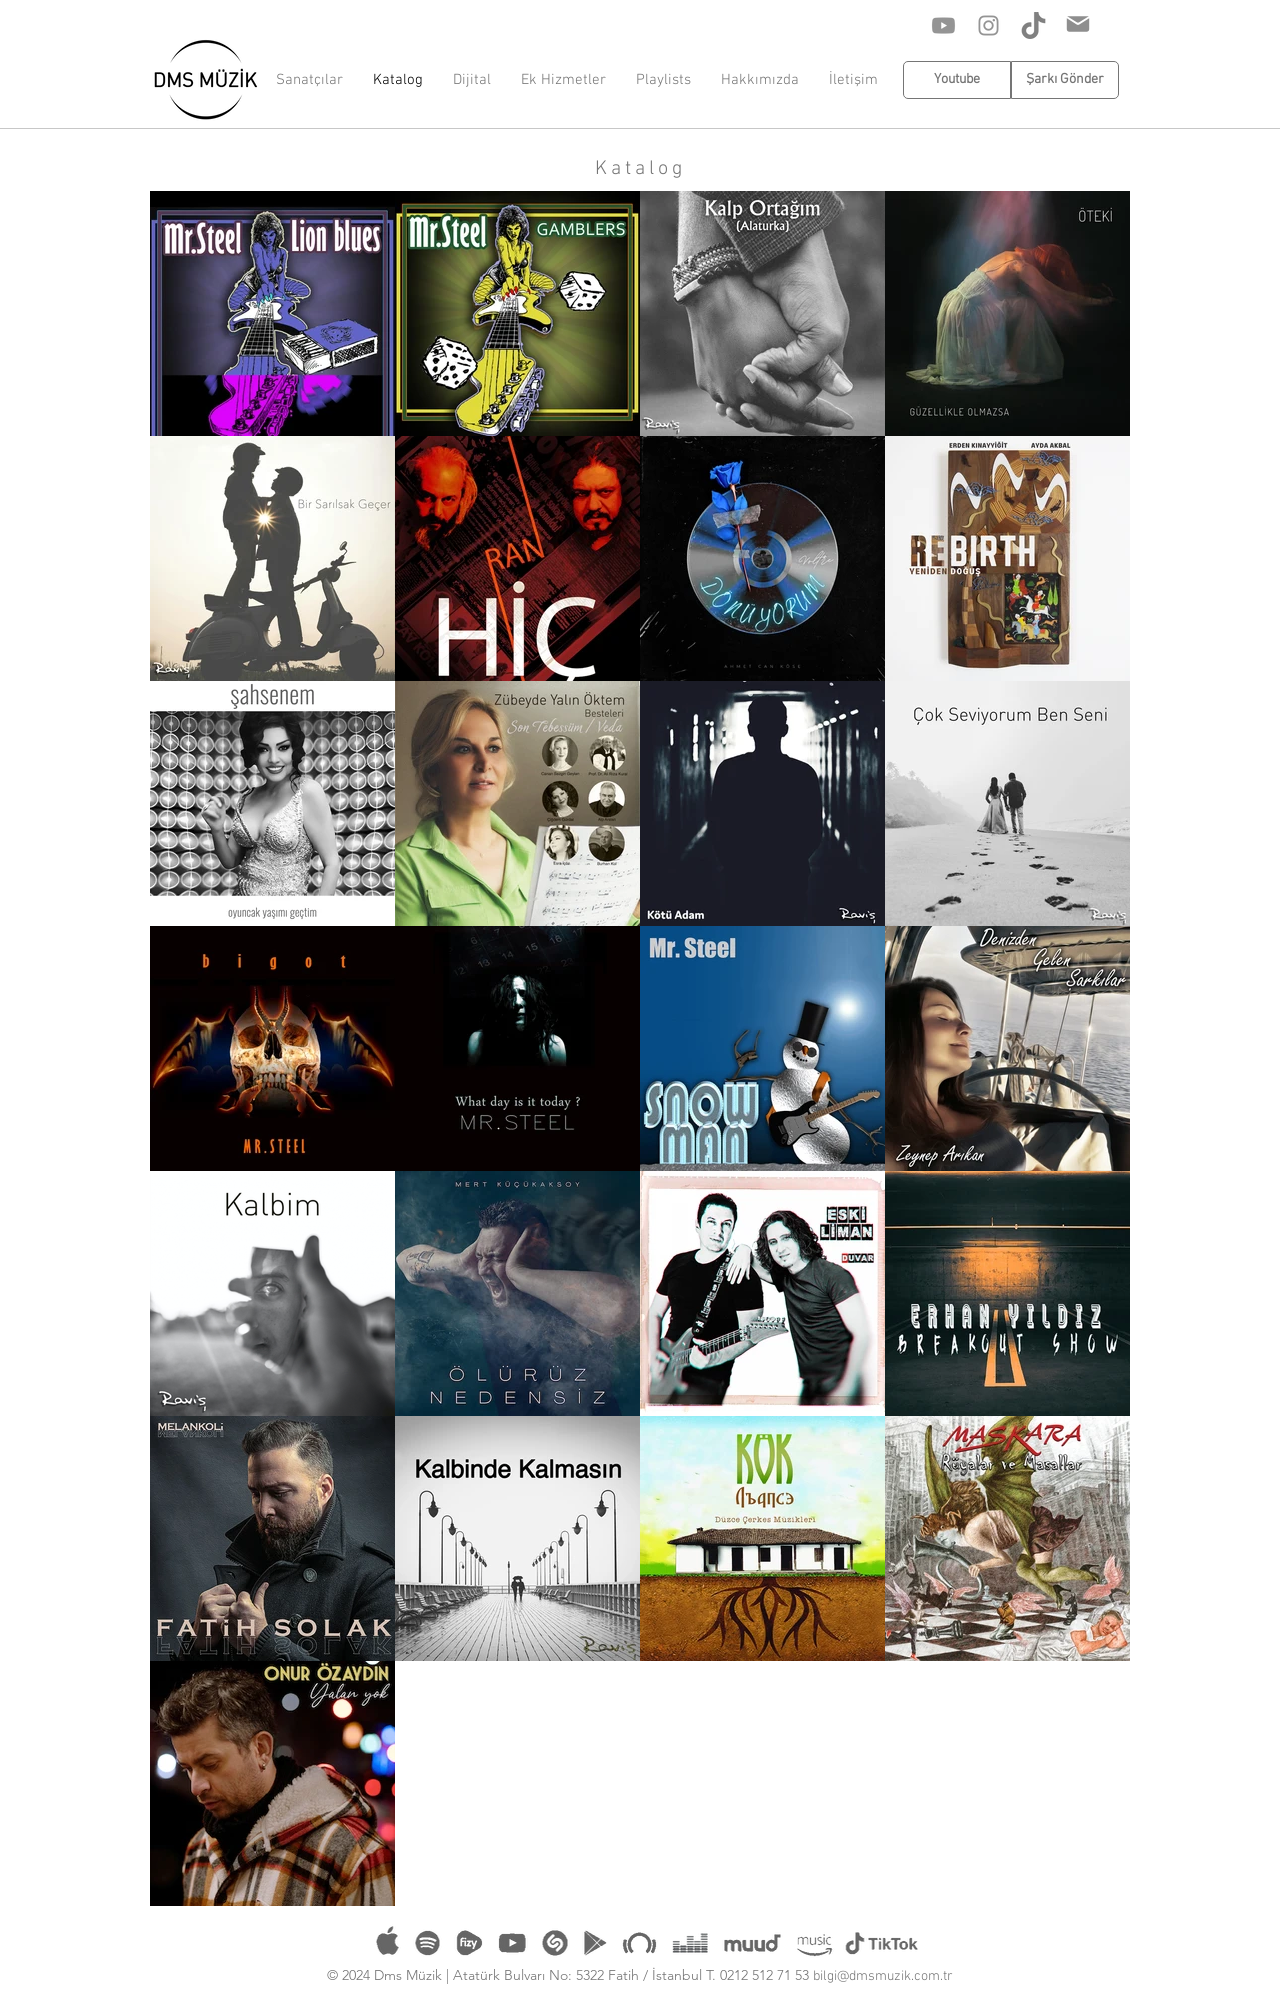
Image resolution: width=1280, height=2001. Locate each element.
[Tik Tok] (1033, 25)
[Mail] (1078, 24)
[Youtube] (943, 25)
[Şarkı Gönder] (1065, 80)
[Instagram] (988, 25)
